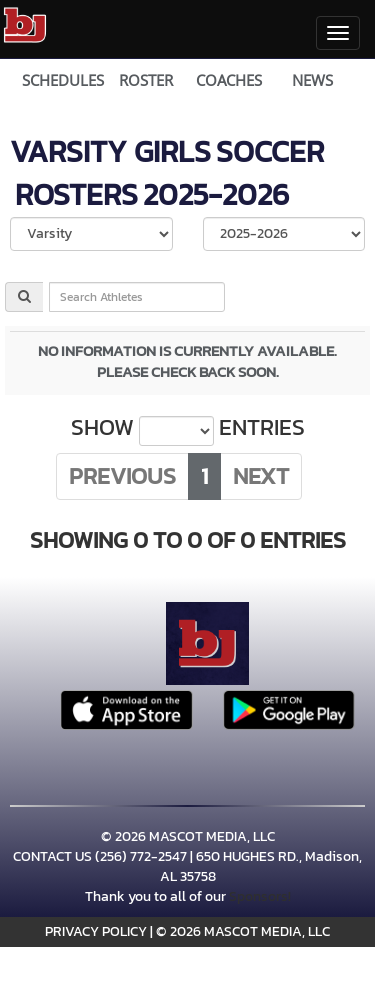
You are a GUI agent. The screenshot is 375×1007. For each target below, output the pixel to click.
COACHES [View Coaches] (229, 80)
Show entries (188, 428)
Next (261, 476)
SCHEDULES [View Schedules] (63, 80)
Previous (122, 476)
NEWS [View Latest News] (312, 80)
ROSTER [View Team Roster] (146, 80)
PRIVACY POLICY (96, 931)
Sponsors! (260, 896)
